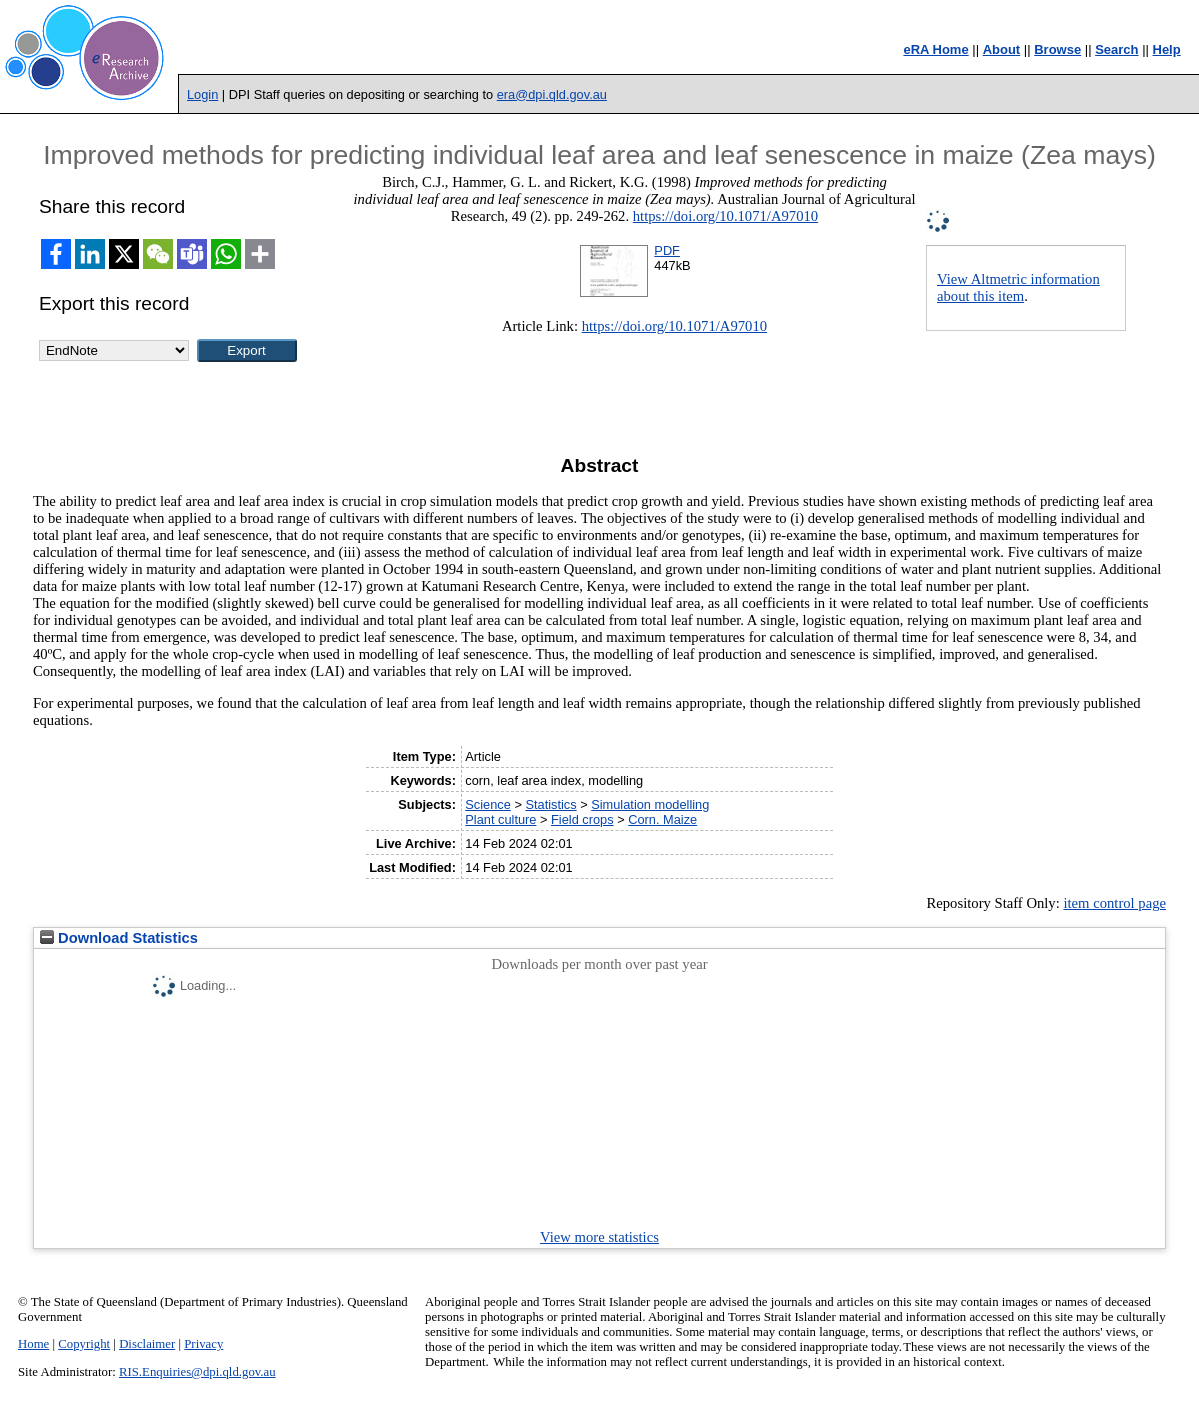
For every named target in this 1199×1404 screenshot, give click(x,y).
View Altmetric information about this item (1018, 287)
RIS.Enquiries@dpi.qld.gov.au (197, 1372)
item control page (1114, 903)
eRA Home (935, 49)
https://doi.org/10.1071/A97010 (725, 216)
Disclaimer (147, 1344)
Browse (1057, 49)
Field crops (582, 819)
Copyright (84, 1344)
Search (1116, 49)
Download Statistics (119, 938)
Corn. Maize (662, 819)
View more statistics (599, 1237)
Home (33, 1344)
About (1002, 49)
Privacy (203, 1344)
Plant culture (500, 819)
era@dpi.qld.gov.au (552, 94)
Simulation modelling (650, 804)
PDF (667, 250)
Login (202, 94)
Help (1167, 49)
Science (488, 804)
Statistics (550, 804)
